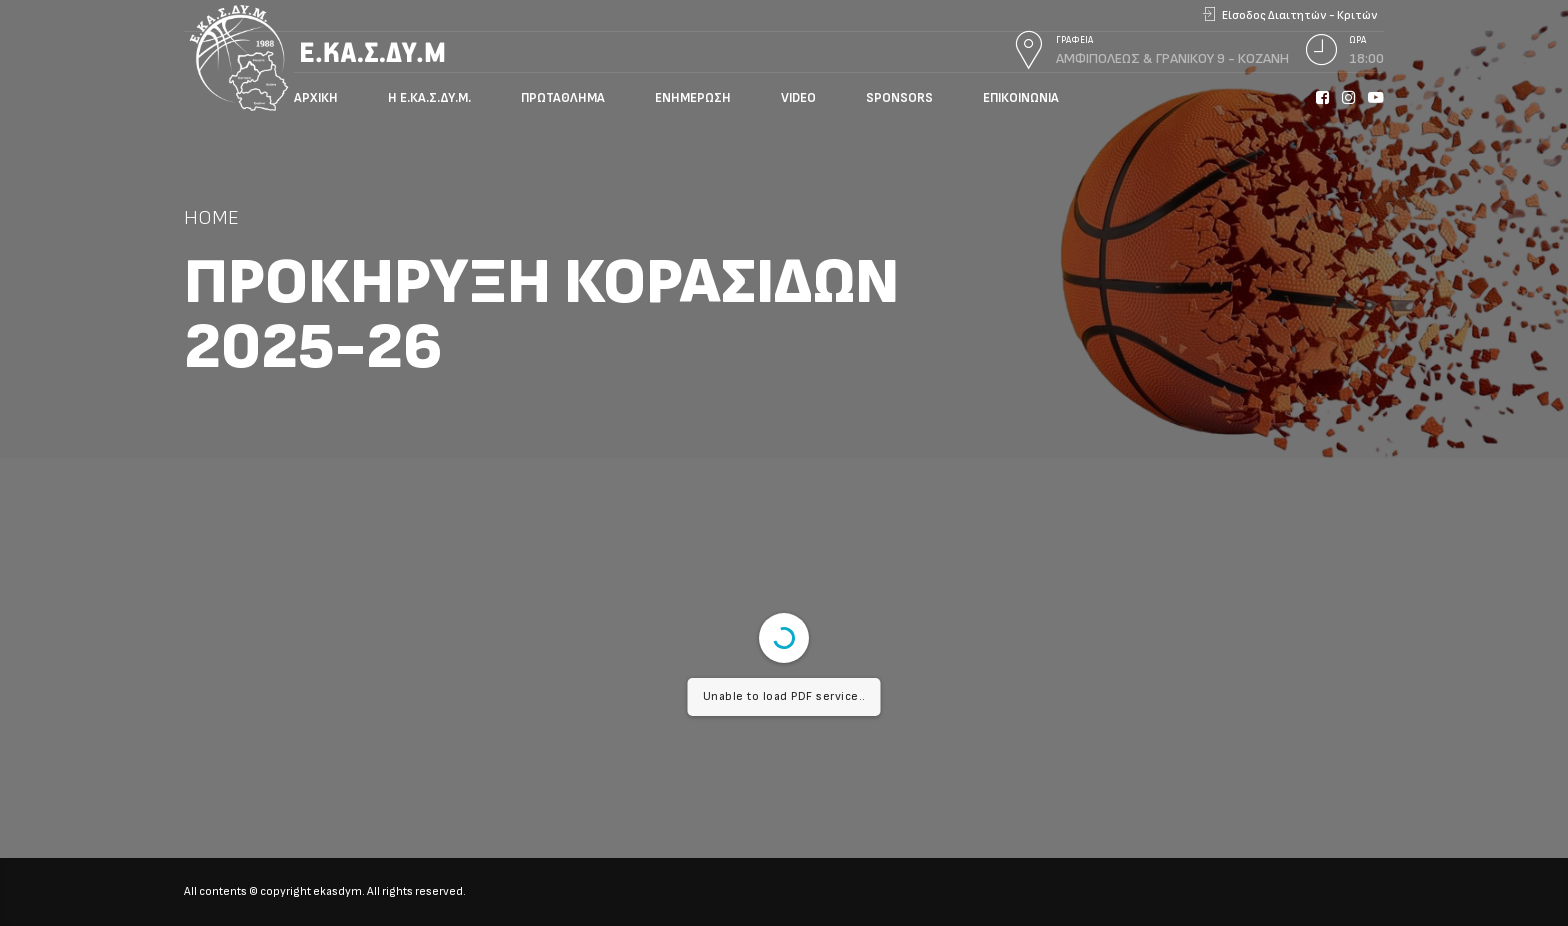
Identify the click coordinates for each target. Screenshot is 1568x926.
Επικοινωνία (1021, 98)
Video (798, 98)
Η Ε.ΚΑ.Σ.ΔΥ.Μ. (429, 98)
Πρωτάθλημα (563, 98)
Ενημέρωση (693, 98)
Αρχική (316, 98)
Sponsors (899, 98)
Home (211, 217)
